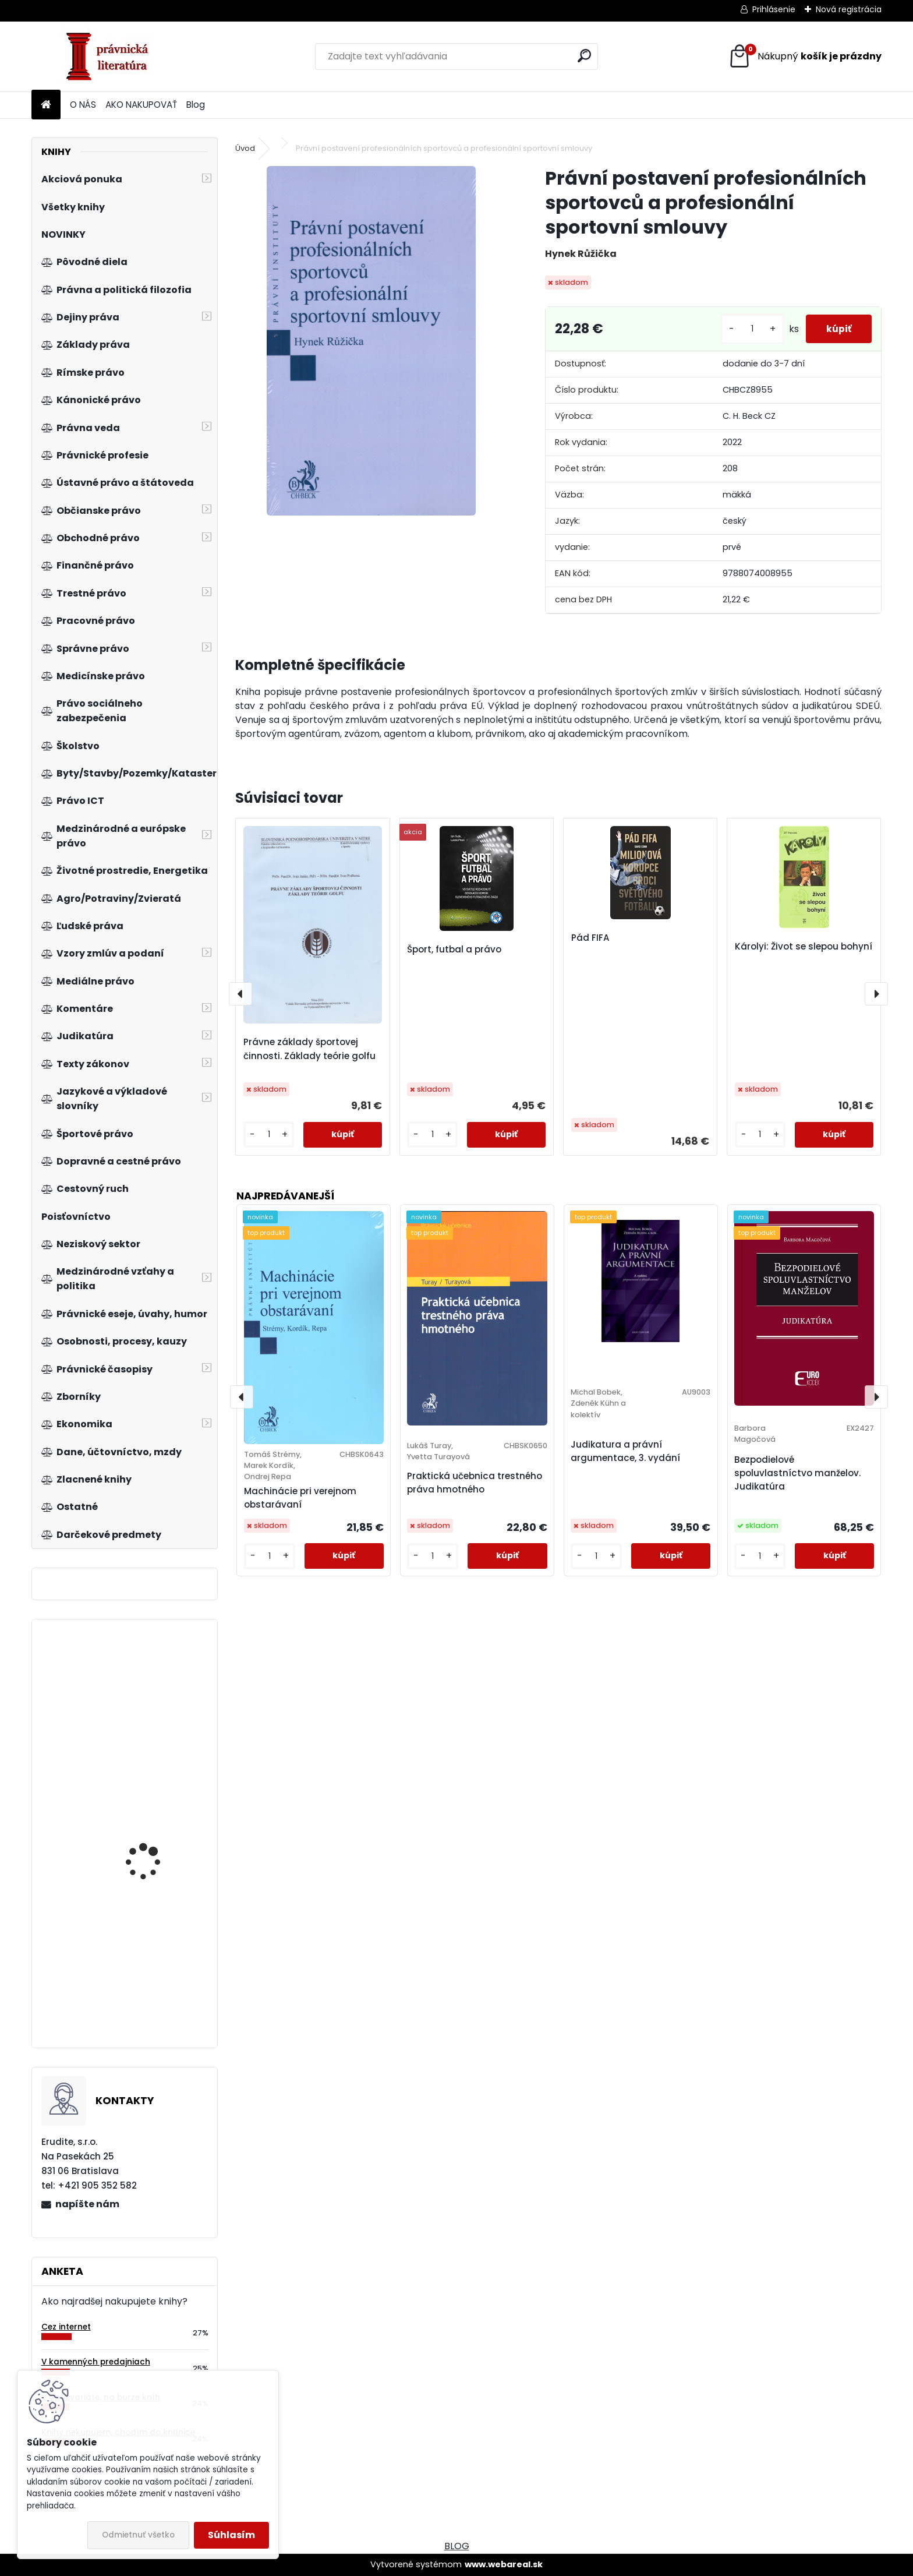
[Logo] (111, 56)
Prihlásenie (773, 9)
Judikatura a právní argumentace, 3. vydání (625, 1451)
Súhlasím (231, 2535)
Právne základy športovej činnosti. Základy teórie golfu (309, 1049)
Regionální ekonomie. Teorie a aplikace (152, 1680)
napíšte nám (87, 2204)
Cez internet (66, 2326)
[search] (584, 55)
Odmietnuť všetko (138, 2534)
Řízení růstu (132, 1973)
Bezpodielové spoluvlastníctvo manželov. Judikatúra (797, 1472)
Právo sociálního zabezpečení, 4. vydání (155, 1819)
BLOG (456, 2546)
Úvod (245, 148)
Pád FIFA (590, 937)
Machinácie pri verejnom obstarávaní (300, 1498)
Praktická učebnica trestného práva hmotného (474, 1482)
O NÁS (83, 104)
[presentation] (240, 993)
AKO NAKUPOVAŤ (141, 104)
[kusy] (746, 329)
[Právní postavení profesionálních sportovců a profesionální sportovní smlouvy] (371, 341)
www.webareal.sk (504, 2564)
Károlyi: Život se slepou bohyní (803, 946)
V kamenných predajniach (95, 2361)
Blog (195, 104)
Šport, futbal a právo (454, 949)
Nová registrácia (849, 9)
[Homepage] (46, 105)
